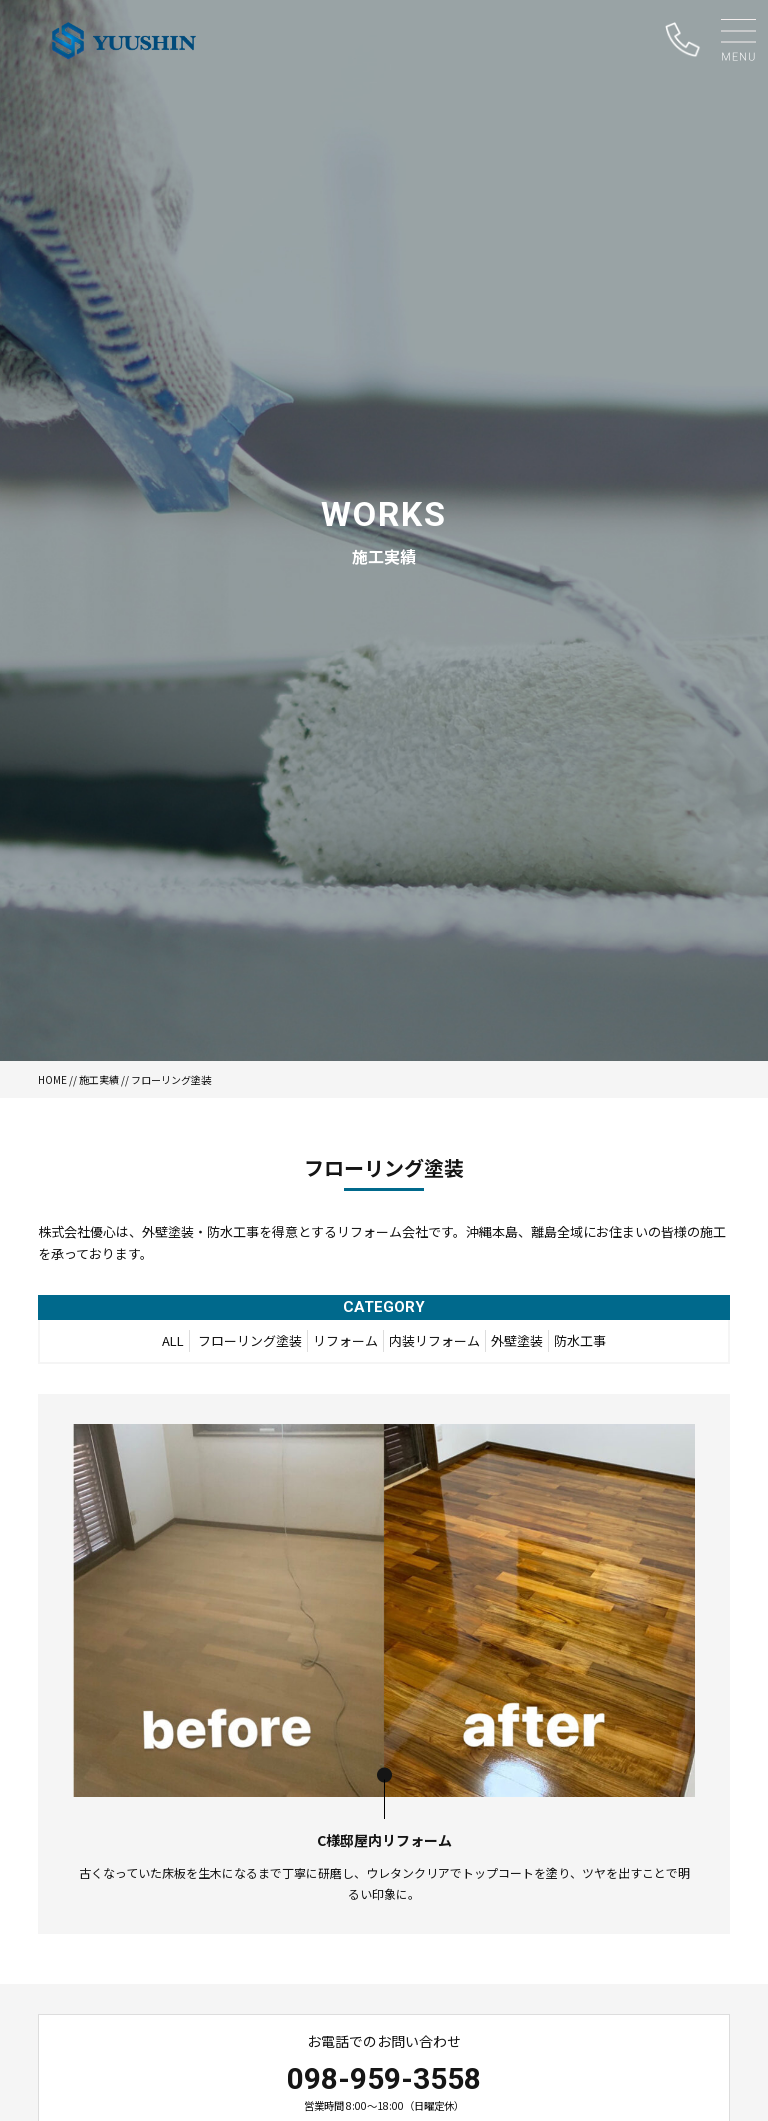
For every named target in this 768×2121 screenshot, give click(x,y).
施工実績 (99, 1079)
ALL (173, 1340)
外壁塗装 (517, 1340)
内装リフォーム (434, 1340)
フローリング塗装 (250, 1340)
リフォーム (345, 1340)
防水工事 (580, 1340)
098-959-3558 (384, 2078)
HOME (52, 1079)
